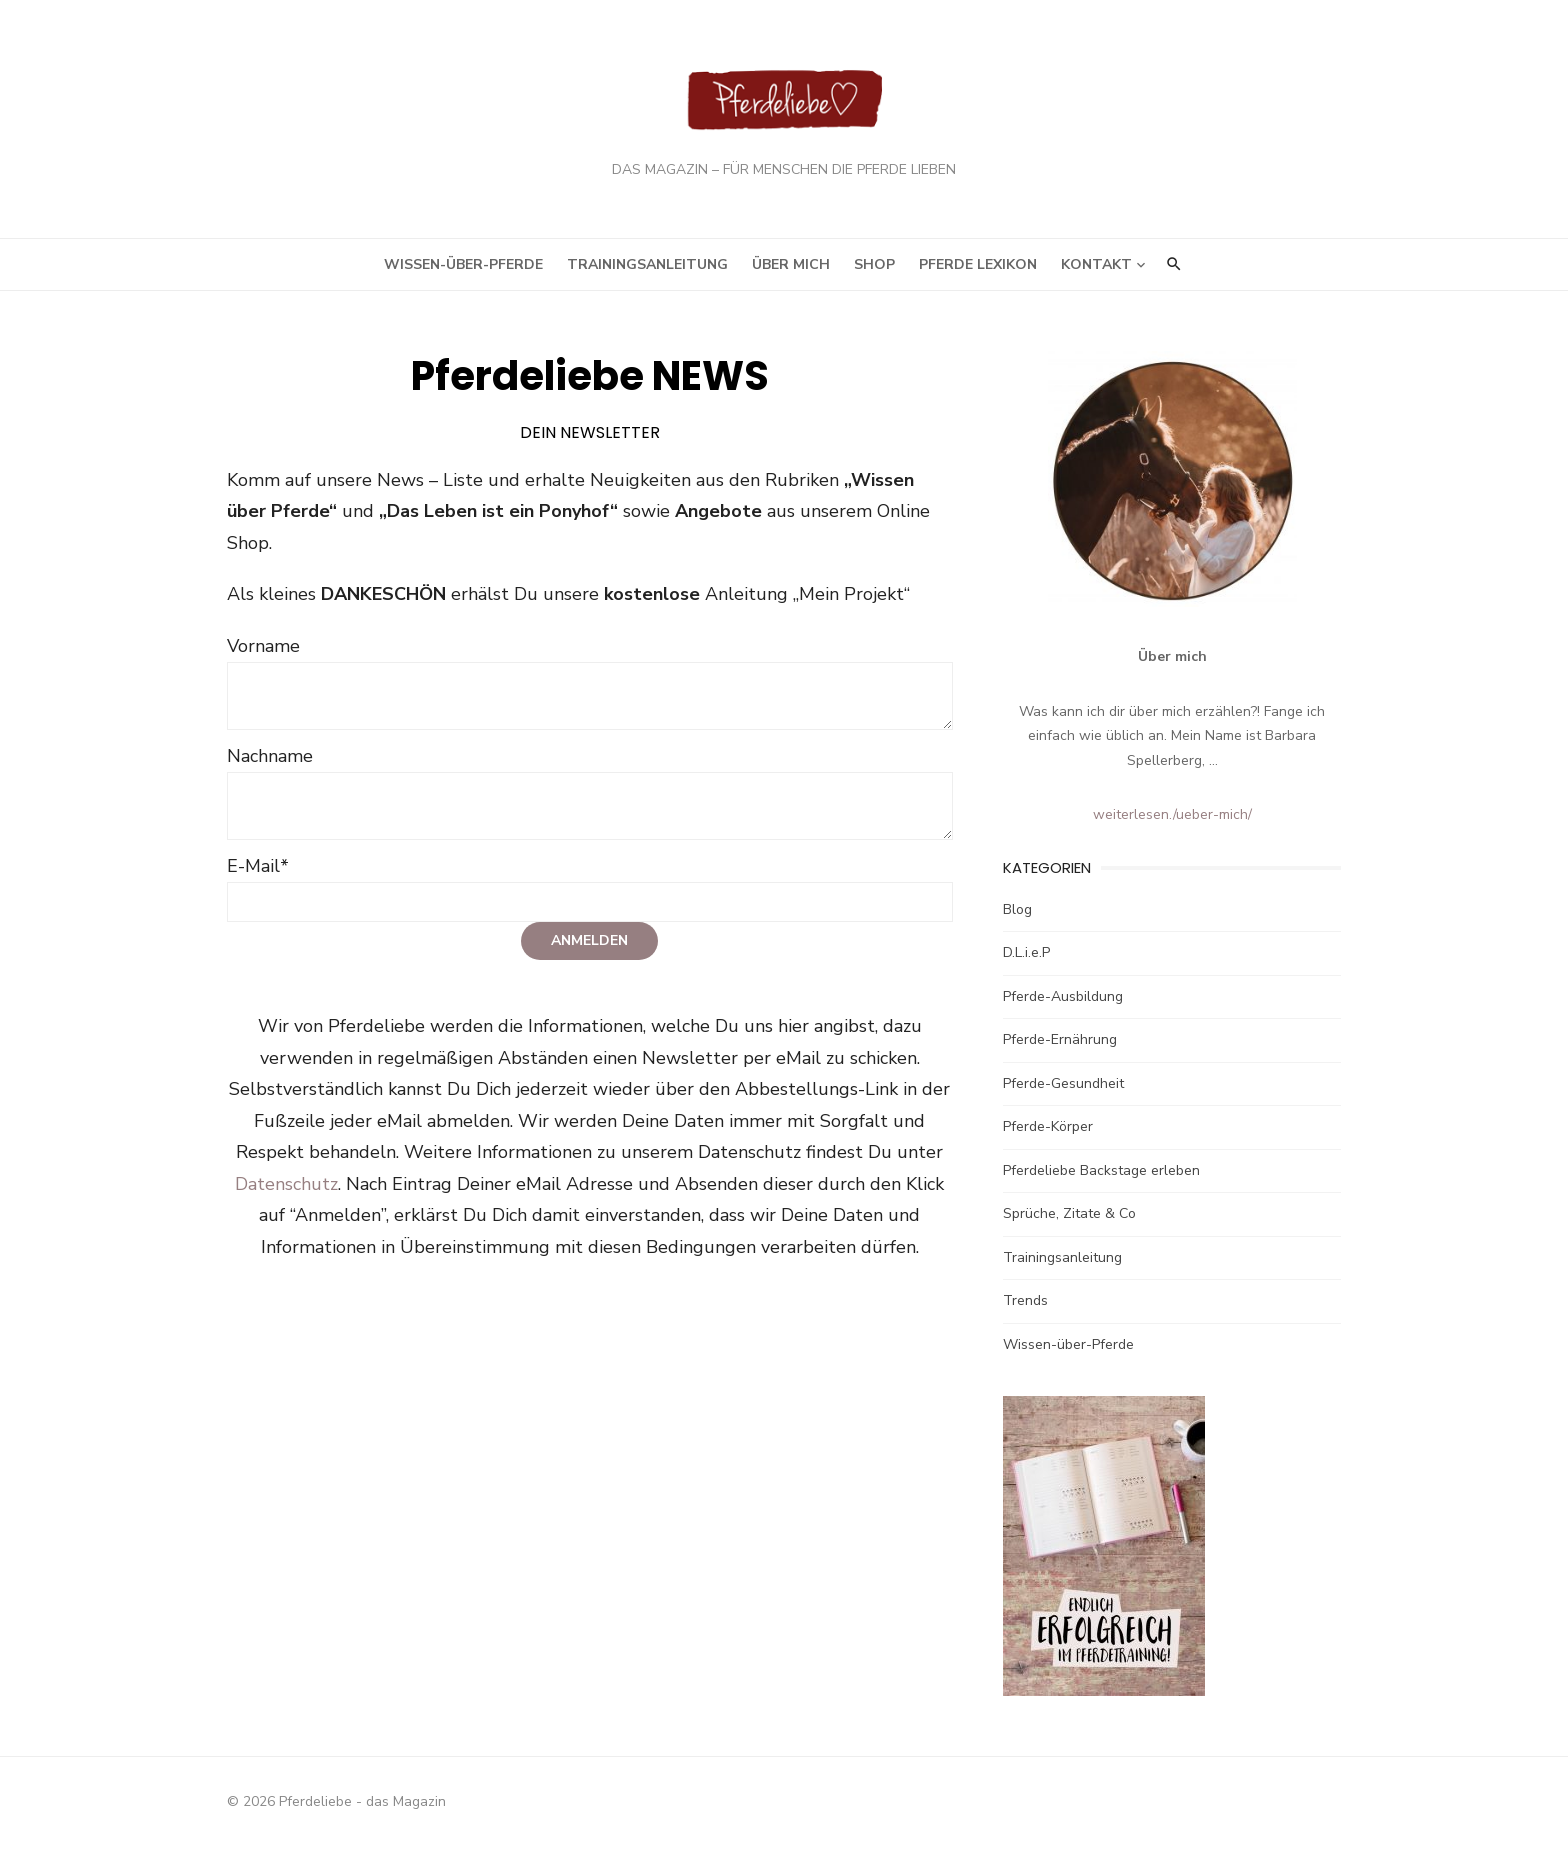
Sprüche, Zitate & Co (1077, 1217)
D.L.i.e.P (1034, 956)
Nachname (247, 728)
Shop (874, 268)
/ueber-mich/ (1227, 818)
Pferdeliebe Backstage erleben (1109, 1174)
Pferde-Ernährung (1068, 1043)
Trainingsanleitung (647, 268)
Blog (1025, 913)
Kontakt (1096, 268)
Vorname (240, 618)
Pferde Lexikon (978, 268)
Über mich (791, 268)
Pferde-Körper (1056, 1130)
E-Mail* (235, 838)
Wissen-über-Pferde (463, 268)
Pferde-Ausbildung (1071, 1000)
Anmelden (582, 913)
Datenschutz (900, 1125)
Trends (1033, 1304)
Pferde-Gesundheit (1071, 1087)
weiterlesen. (1148, 818)
